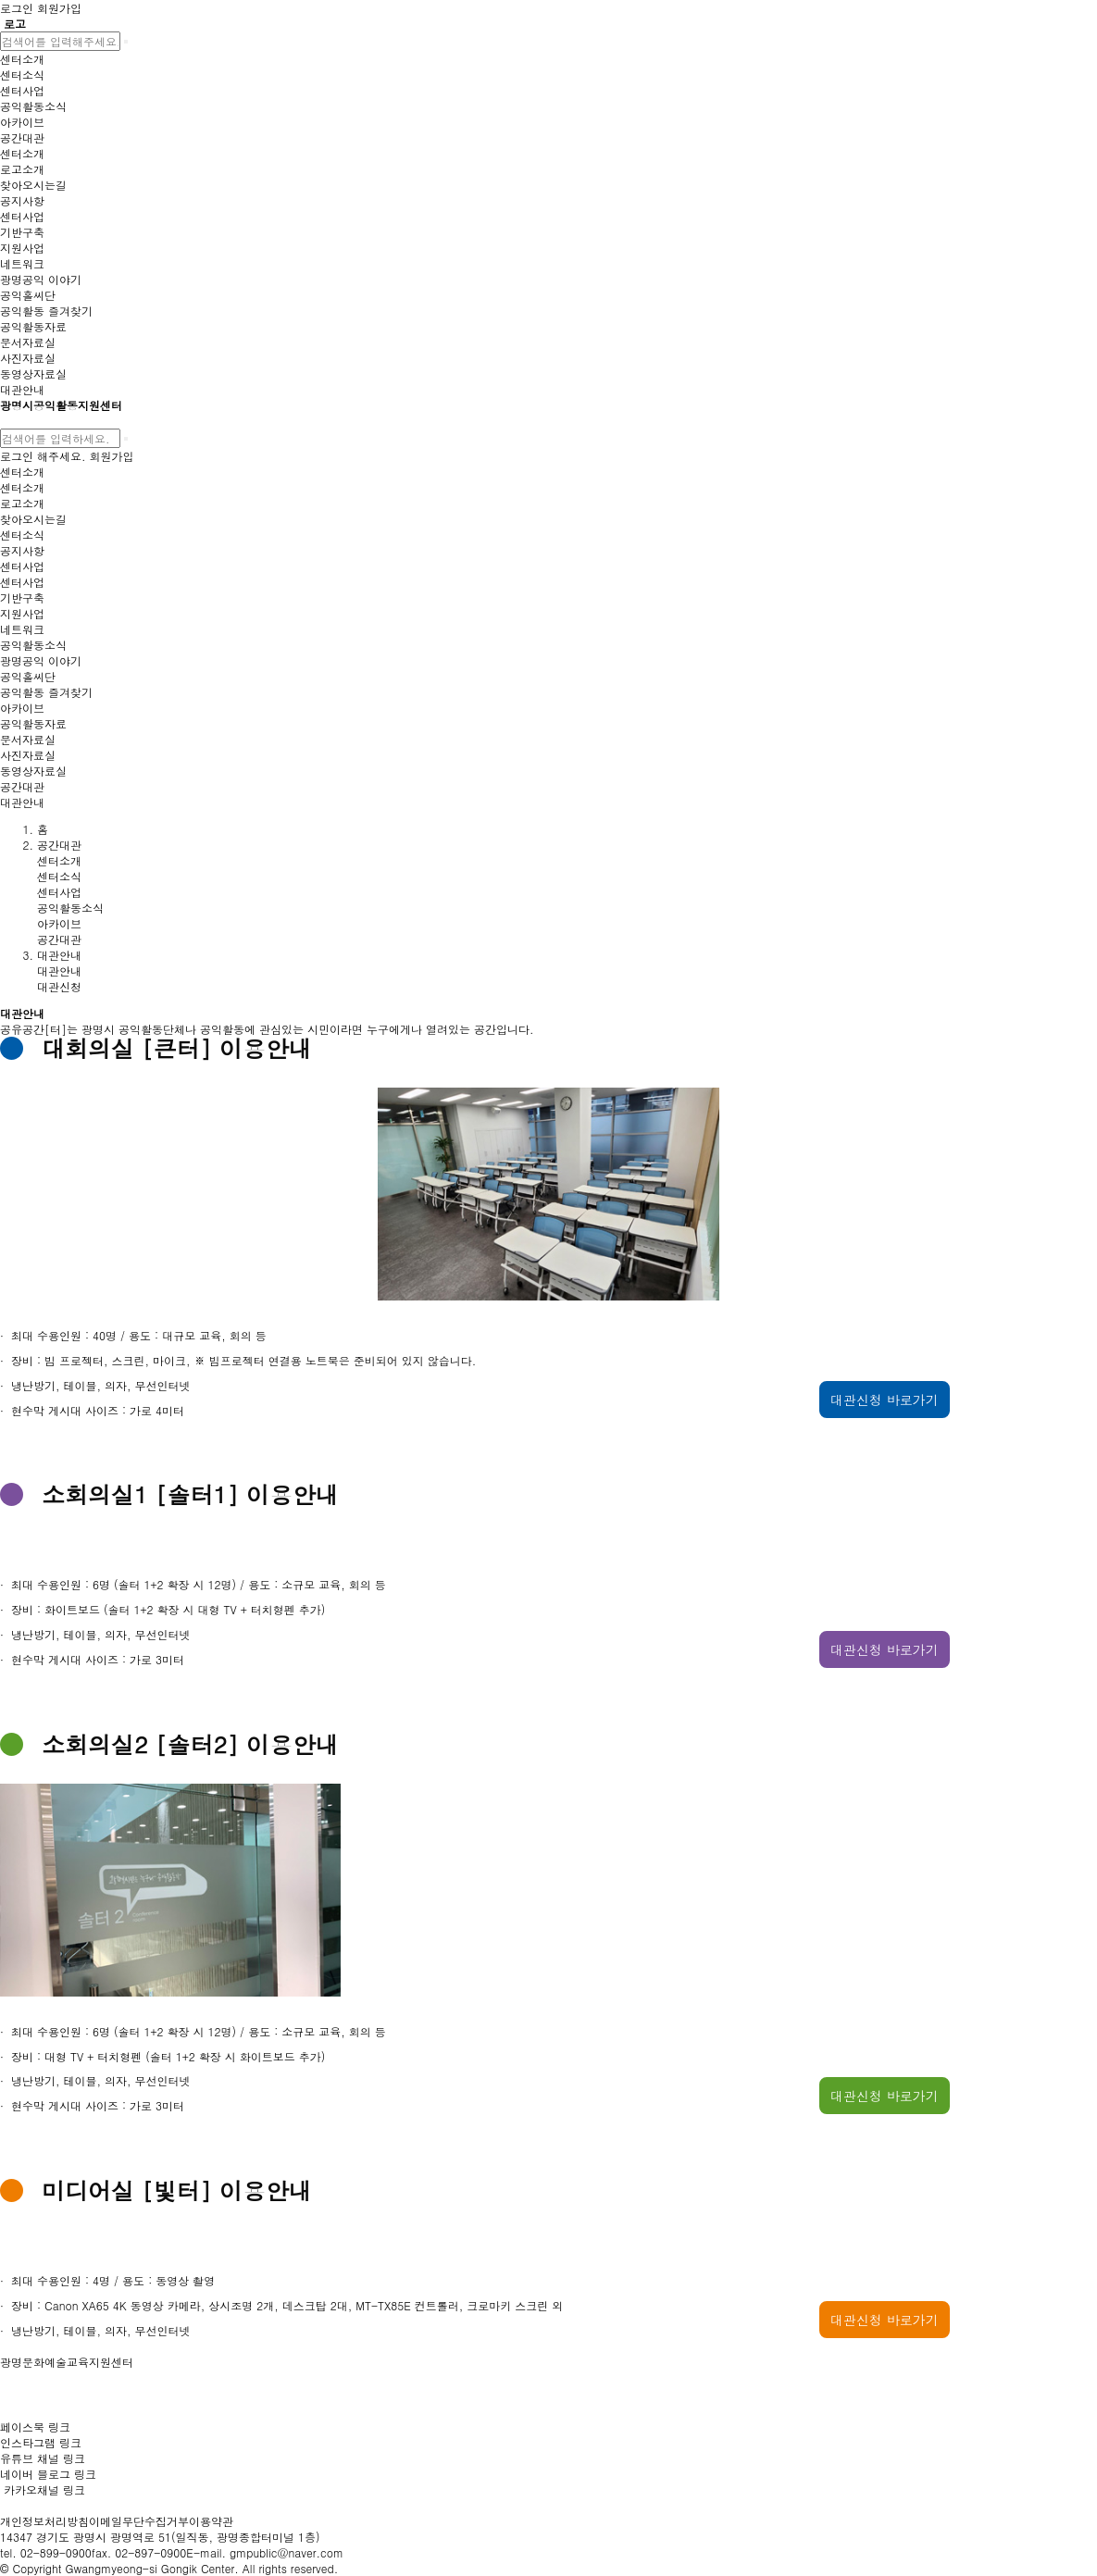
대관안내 (59, 970)
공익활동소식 (70, 907)
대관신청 (59, 986)
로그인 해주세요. (43, 456)
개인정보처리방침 (44, 2521)
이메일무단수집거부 (139, 2521)
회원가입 (112, 456)
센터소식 (59, 876)
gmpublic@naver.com (286, 2552)
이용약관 (211, 2521)
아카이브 (59, 923)
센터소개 (59, 860)
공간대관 (59, 939)
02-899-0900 (56, 2552)
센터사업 (59, 892)
